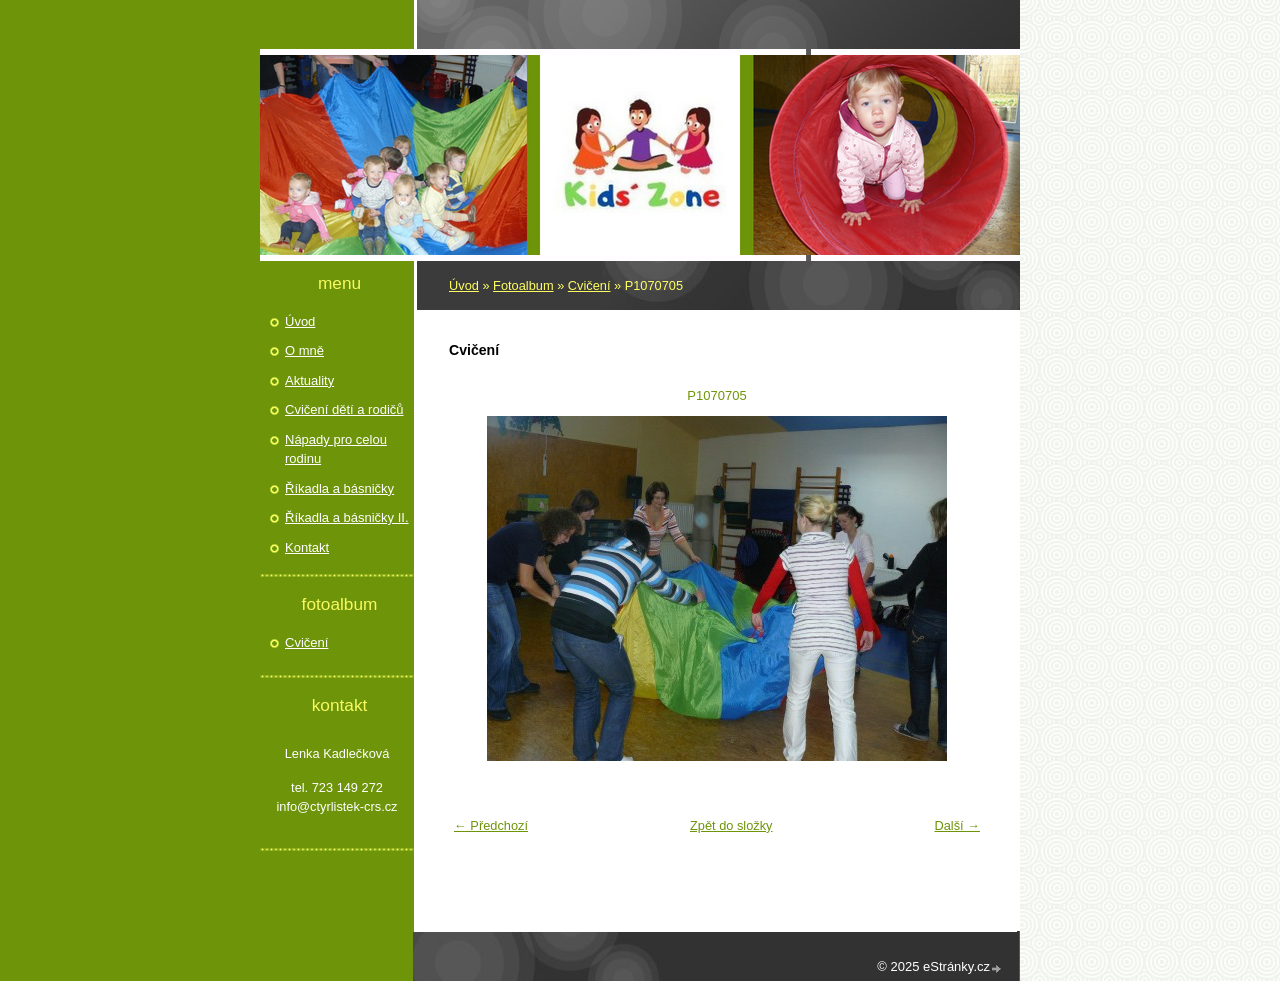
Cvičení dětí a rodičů (344, 409)
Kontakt (307, 547)
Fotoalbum (523, 285)
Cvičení (589, 285)
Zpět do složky (731, 825)
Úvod (464, 285)
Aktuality (309, 380)
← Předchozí (491, 825)
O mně (304, 350)
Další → (957, 825)
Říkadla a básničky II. (347, 517)
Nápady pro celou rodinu (336, 449)
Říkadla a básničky (339, 488)
